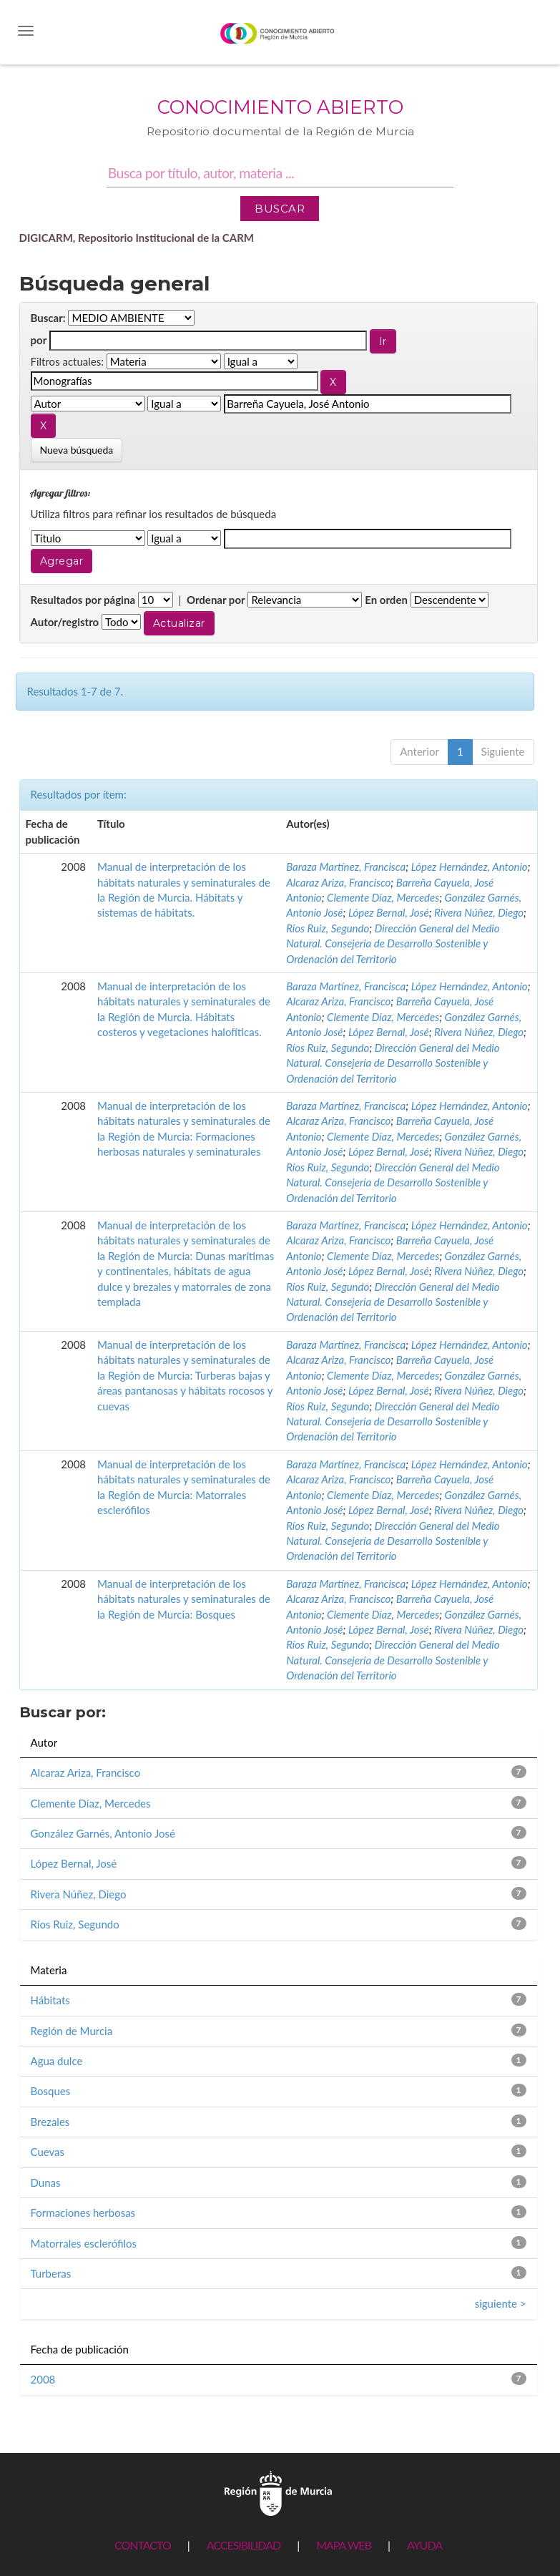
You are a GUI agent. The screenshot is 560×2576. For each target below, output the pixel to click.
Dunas (46, 2182)
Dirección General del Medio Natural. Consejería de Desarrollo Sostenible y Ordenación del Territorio (392, 943)
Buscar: (48, 317)
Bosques (51, 2090)
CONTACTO (142, 2545)
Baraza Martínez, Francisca (346, 866)
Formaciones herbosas (83, 2212)
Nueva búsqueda (77, 450)
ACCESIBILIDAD (243, 2545)
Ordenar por (216, 599)
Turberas (51, 2273)
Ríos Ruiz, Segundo (327, 928)
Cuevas (48, 2151)
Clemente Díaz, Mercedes (383, 897)
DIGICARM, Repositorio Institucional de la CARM (137, 237)
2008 (43, 2379)
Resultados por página (83, 599)
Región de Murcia (72, 2030)
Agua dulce (57, 2060)
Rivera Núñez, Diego (479, 912)
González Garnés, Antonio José (103, 1833)
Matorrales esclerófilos (84, 2243)
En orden (386, 599)
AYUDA (424, 2545)
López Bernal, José (388, 912)
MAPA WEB (343, 2545)
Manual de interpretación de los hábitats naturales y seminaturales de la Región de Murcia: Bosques (183, 1599)
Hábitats (50, 2000)
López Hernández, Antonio (469, 866)
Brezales (50, 2121)
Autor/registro (65, 621)
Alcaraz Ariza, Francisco (338, 882)
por (39, 339)
